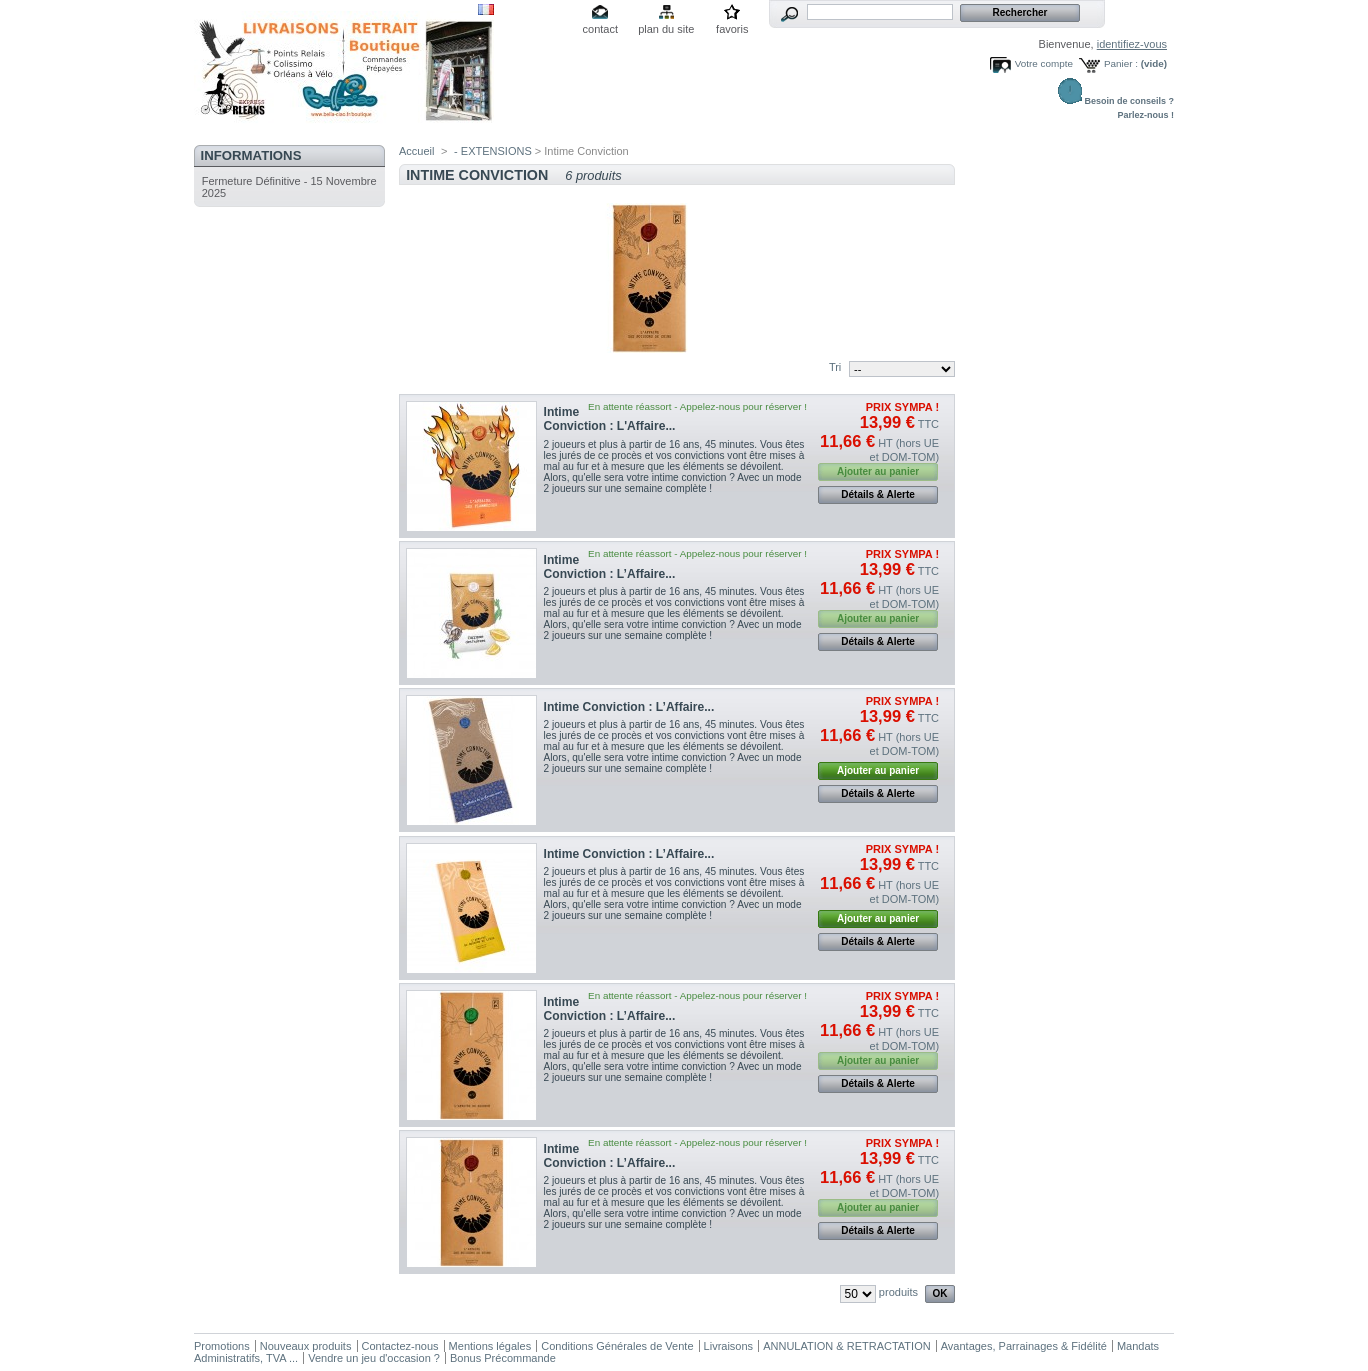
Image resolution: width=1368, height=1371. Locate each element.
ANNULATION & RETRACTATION (846, 1346)
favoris (732, 29)
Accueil (416, 151)
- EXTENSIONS (493, 151)
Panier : (1121, 63)
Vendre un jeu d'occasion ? (374, 1358)
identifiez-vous (1132, 44)
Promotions (222, 1346)
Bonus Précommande (503, 1358)
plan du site (666, 29)
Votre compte (1044, 63)
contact (600, 29)
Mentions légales (490, 1346)
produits (898, 1292)
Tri (835, 367)
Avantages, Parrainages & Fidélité (1024, 1346)
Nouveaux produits (306, 1346)
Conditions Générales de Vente (617, 1346)
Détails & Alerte (878, 494)
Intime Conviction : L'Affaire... (610, 419)
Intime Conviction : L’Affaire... (610, 567)
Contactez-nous (400, 1346)
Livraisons (729, 1346)
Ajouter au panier (878, 770)
